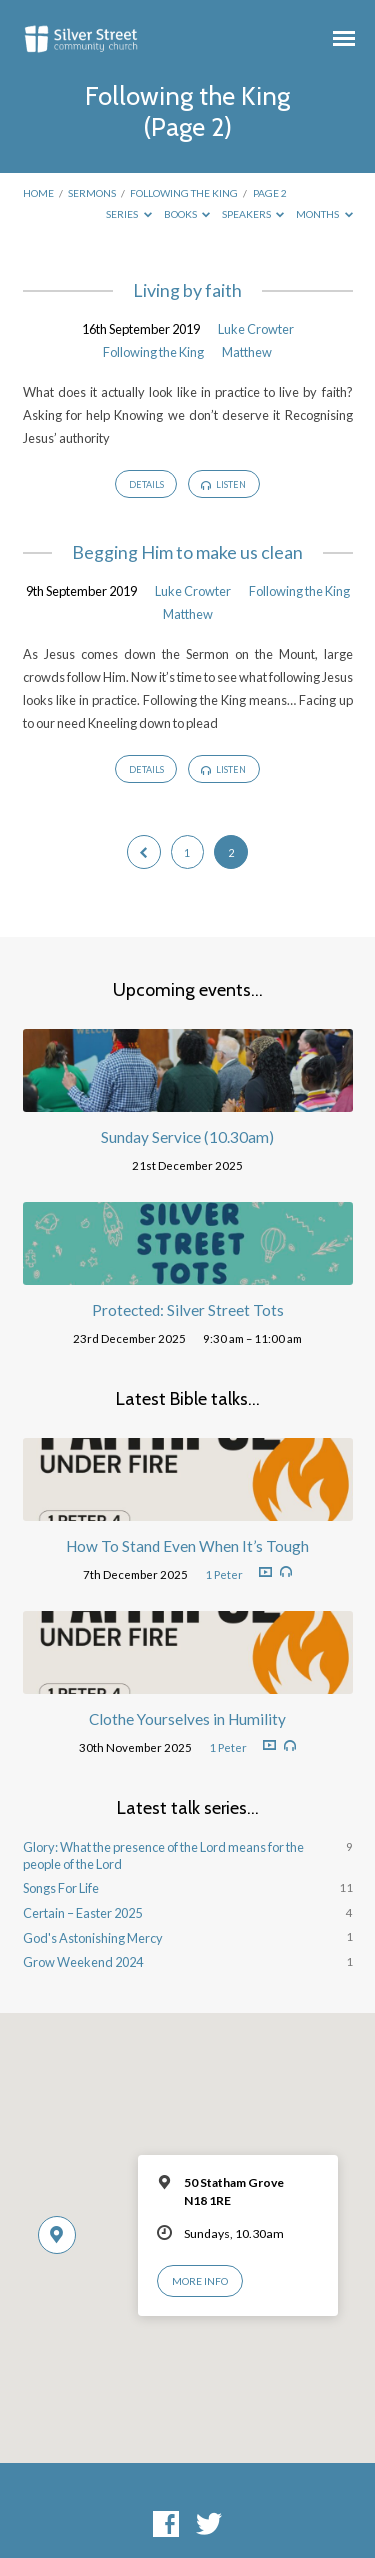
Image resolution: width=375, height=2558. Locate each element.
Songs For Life (61, 1888)
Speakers (253, 214)
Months (324, 214)
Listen (223, 485)
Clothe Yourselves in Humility (187, 1719)
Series (129, 214)
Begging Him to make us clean (187, 552)
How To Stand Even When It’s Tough (187, 1546)
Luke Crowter (256, 329)
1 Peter (224, 1574)
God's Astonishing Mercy (93, 1938)
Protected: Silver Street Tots (188, 1310)
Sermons (92, 193)
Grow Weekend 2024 (83, 1962)
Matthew (247, 352)
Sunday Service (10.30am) (187, 1137)
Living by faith (187, 290)
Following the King (184, 193)
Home (38, 193)
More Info (200, 2281)
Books (187, 214)
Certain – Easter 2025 (82, 1913)
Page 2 (270, 193)
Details (146, 484)
